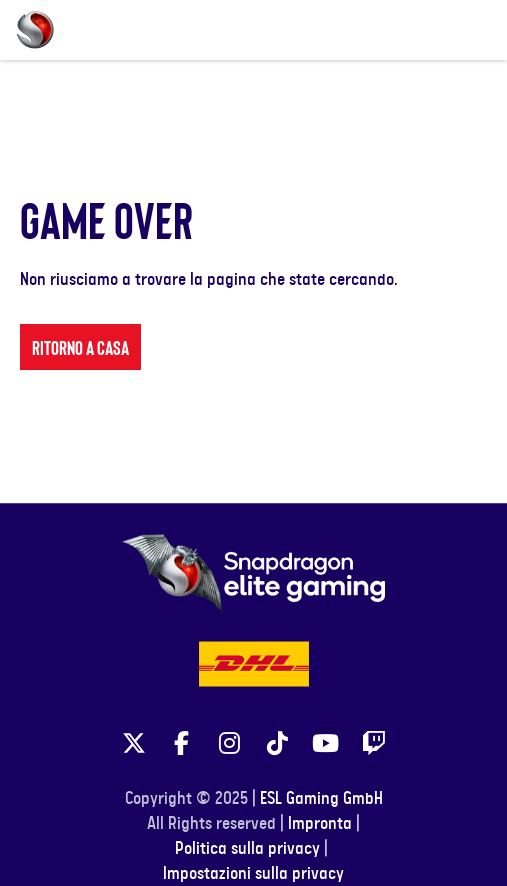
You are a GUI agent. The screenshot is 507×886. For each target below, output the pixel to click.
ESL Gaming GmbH (321, 841)
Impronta (320, 866)
